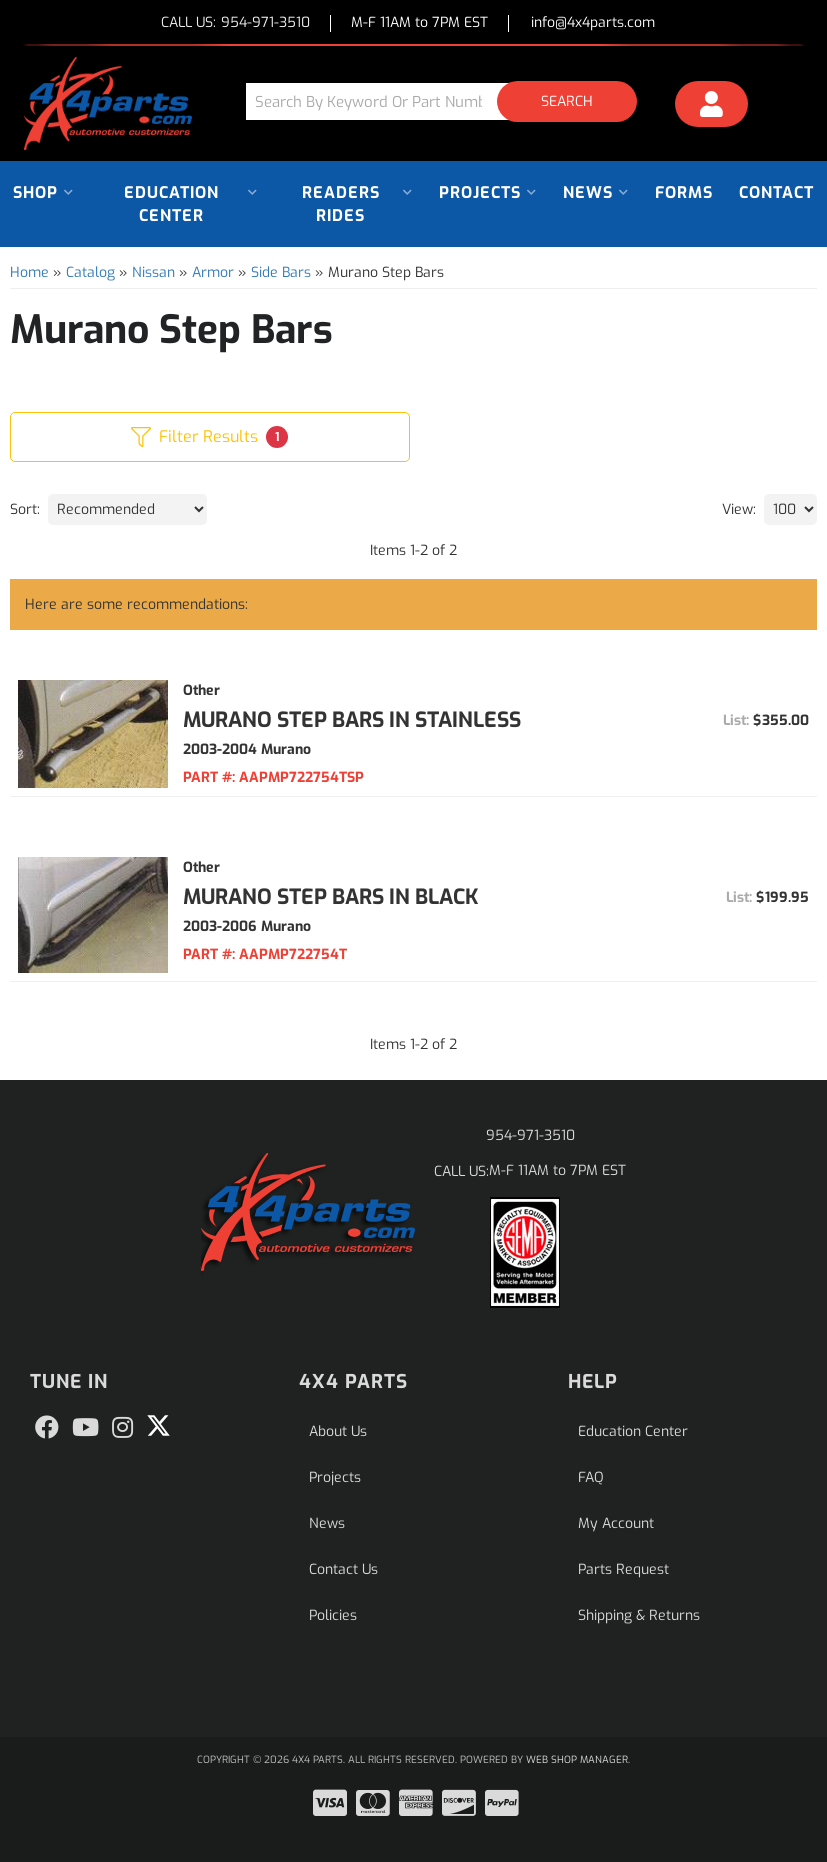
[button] (449, 101)
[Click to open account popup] (711, 107)
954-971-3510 (530, 1135)
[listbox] (127, 509)
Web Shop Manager (577, 1759)
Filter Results (209, 437)
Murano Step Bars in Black (331, 897)
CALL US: (235, 23)
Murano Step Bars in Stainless (352, 720)
